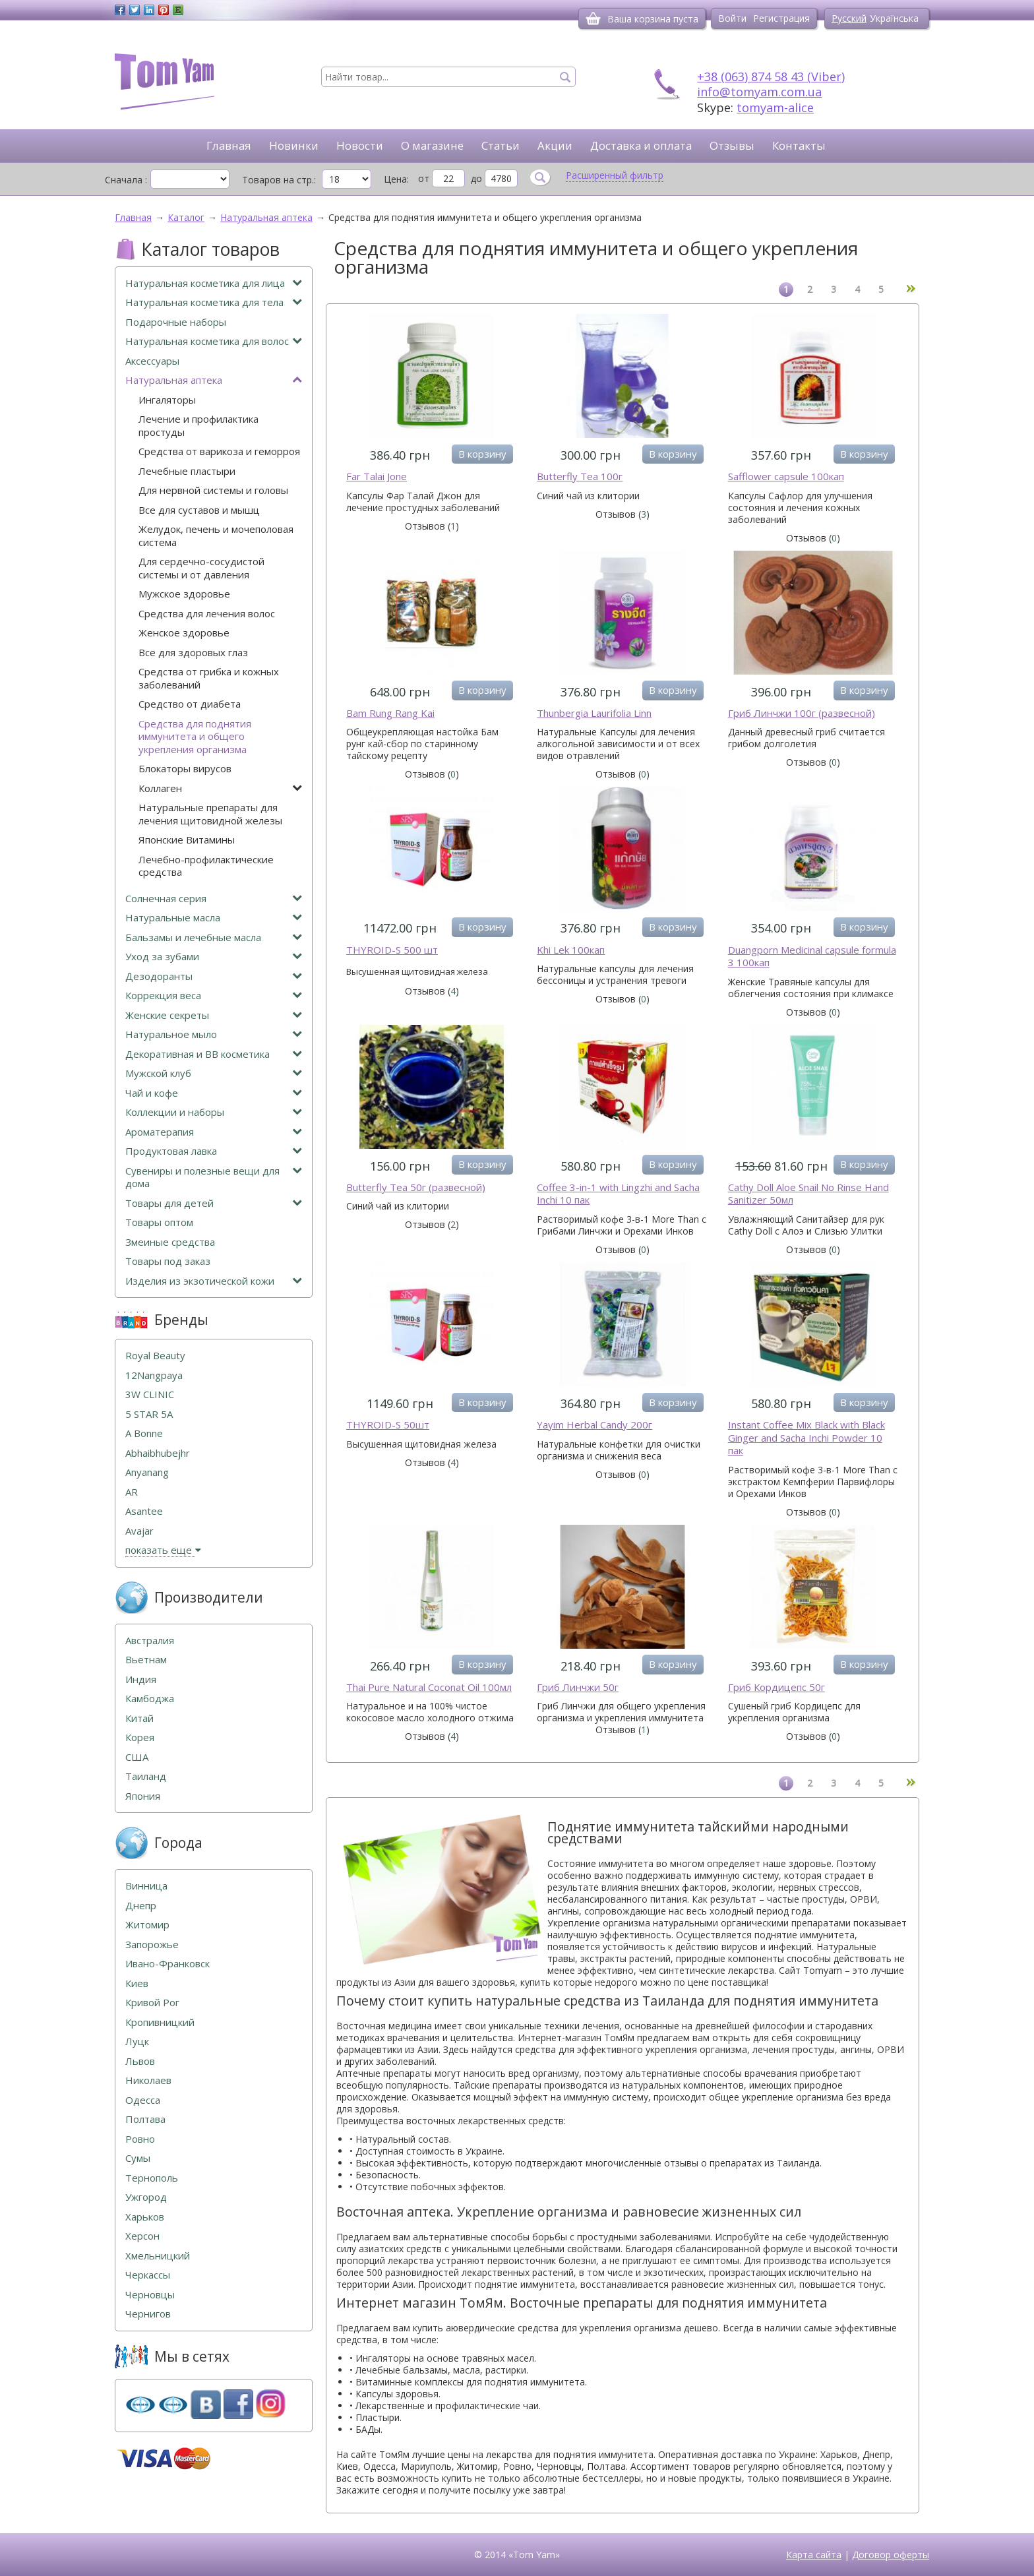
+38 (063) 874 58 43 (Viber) (771, 76)
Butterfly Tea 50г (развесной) (415, 1187)
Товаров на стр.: (279, 179)
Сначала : (126, 179)
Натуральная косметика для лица (213, 283)
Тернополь (151, 2178)
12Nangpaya (154, 1375)
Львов (140, 2061)
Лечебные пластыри (186, 471)
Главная (228, 145)
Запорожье (152, 1944)
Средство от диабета (189, 704)
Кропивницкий (160, 2022)
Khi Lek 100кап (571, 950)
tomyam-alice (775, 107)
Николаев (148, 2080)
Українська (894, 18)
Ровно (140, 2139)
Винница (146, 1886)
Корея (139, 1737)
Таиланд (145, 1776)
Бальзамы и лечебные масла (213, 937)
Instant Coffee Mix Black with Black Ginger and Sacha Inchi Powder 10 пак (806, 1438)
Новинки (294, 145)
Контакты (799, 145)
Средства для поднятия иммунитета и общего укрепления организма (194, 737)
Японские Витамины (186, 840)
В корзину (482, 453)
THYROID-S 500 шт (392, 950)
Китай (139, 1718)
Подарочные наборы (175, 322)
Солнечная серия (213, 898)
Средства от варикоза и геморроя (219, 451)
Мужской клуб (213, 1073)
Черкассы (147, 2275)
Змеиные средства (170, 1242)
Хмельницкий (157, 2256)
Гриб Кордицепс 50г (776, 1687)
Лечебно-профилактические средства (206, 866)
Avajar (139, 1531)
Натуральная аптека (213, 380)
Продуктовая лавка (213, 1151)
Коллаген (220, 788)
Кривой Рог (152, 2002)
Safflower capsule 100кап (786, 476)
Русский (849, 18)
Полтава (145, 2119)
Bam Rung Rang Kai (390, 713)
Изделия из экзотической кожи (213, 1281)
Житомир (147, 1924)
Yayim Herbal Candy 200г (594, 1425)
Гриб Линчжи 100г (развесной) (801, 713)
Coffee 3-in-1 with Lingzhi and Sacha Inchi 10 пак (618, 1194)
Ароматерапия (213, 1132)
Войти (732, 18)
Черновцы (150, 2294)
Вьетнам (146, 1659)
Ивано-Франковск (167, 1963)
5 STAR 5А (149, 1414)
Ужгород (146, 2197)
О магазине (432, 145)
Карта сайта (813, 2554)
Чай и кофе (213, 1093)
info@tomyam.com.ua (759, 92)
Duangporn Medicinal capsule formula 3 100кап (812, 956)
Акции (554, 145)
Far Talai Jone (376, 476)
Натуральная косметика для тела (213, 302)
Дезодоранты (213, 976)
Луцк (137, 2041)
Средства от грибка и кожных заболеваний (208, 678)
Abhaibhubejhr (157, 1453)
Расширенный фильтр (614, 175)
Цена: (396, 179)
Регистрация (781, 18)
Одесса (142, 2100)
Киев (136, 1983)
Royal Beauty (155, 1355)
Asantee (144, 1511)
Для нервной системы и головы (213, 490)
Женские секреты (213, 1015)
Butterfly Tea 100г (580, 476)
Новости (359, 145)
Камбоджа (149, 1698)
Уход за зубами (213, 956)
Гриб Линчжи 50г (578, 1687)
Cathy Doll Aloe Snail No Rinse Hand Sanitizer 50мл (808, 1194)
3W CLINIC (149, 1394)
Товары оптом (159, 1222)
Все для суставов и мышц (199, 510)
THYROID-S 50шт (387, 1425)
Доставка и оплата (641, 145)
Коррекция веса (213, 995)
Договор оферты (890, 2554)
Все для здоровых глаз (193, 652)
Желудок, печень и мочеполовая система (215, 536)
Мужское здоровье (184, 594)
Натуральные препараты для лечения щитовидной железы (210, 814)
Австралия (149, 1640)
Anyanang (147, 1472)
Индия (140, 1679)
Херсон (142, 2236)
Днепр (140, 1905)
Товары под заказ (167, 1261)
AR (131, 1492)
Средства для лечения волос (206, 613)
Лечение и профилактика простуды (198, 426)
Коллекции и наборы (213, 1112)
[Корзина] (593, 18)
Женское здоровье (183, 633)
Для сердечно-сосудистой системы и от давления (201, 568)
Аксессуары (152, 361)
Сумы (137, 2158)
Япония (142, 1796)
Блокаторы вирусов (184, 768)
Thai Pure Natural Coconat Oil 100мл (429, 1687)
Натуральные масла (213, 917)
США (136, 1757)
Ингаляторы (167, 400)
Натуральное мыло (213, 1034)
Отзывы (732, 145)
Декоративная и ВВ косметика (213, 1054)
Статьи (500, 145)
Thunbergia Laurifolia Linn (594, 713)
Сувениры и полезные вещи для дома (213, 1177)
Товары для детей (213, 1203)
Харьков (144, 2217)
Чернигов (148, 2314)
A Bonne (144, 1433)
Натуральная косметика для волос (213, 341)
